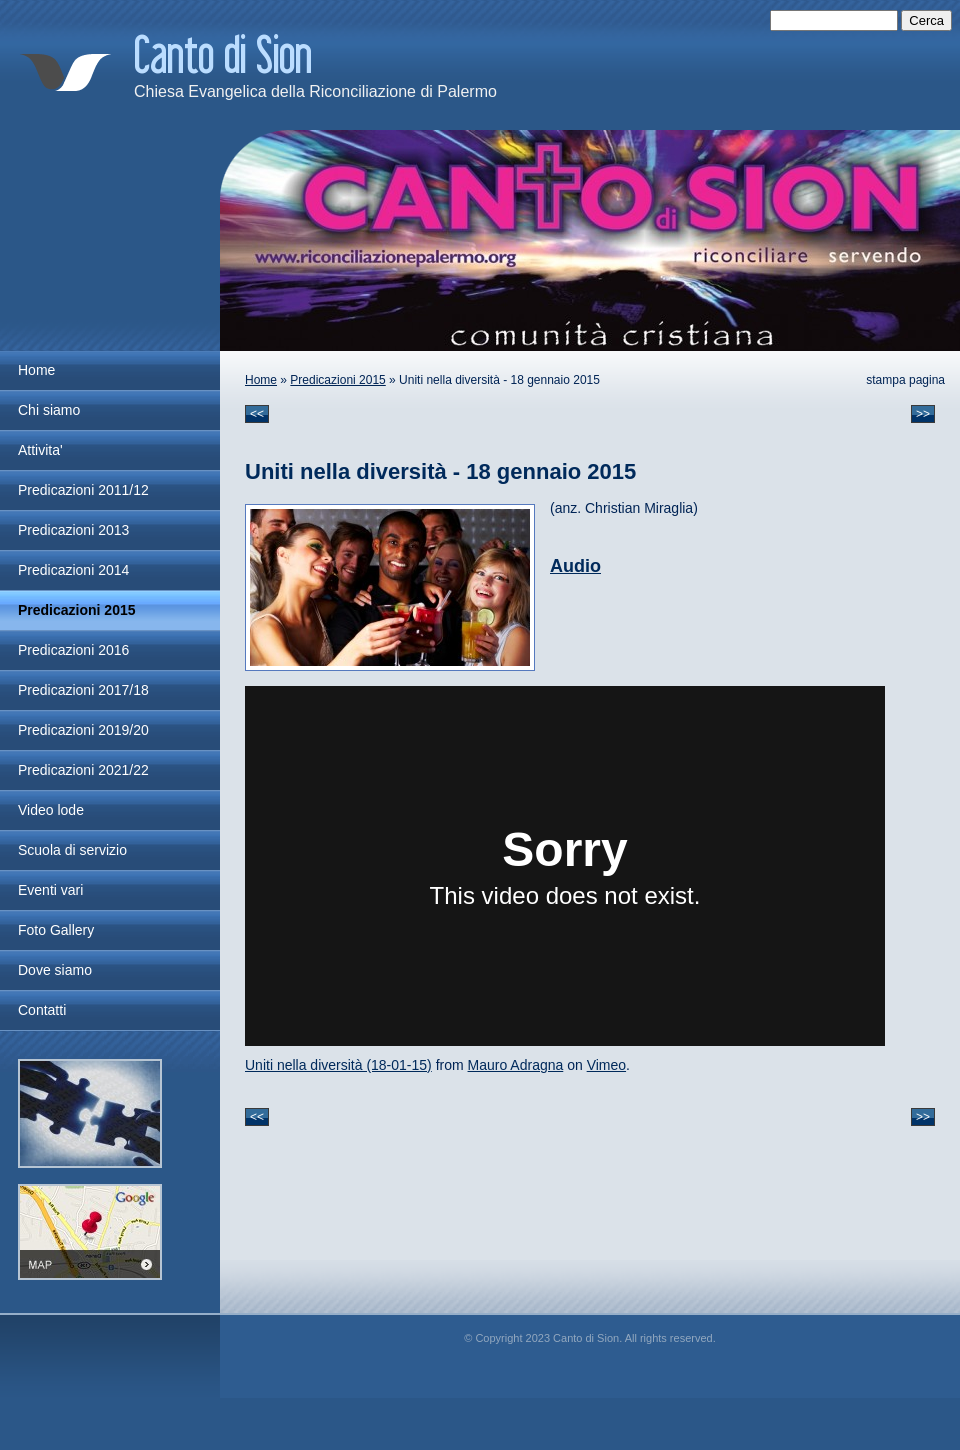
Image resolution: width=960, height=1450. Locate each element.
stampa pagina (905, 380)
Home (261, 380)
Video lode (51, 810)
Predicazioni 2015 (337, 380)
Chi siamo (49, 410)
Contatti (42, 1010)
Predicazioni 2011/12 (83, 490)
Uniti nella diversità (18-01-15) (338, 1065)
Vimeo (606, 1065)
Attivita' (40, 450)
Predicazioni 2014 (73, 570)
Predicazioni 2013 (73, 530)
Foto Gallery (56, 930)
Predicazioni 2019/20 (83, 730)
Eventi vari (50, 890)
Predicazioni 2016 (73, 650)
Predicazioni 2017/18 (83, 690)
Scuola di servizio (72, 850)
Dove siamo (55, 970)
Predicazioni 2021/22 (83, 770)
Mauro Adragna (516, 1065)
